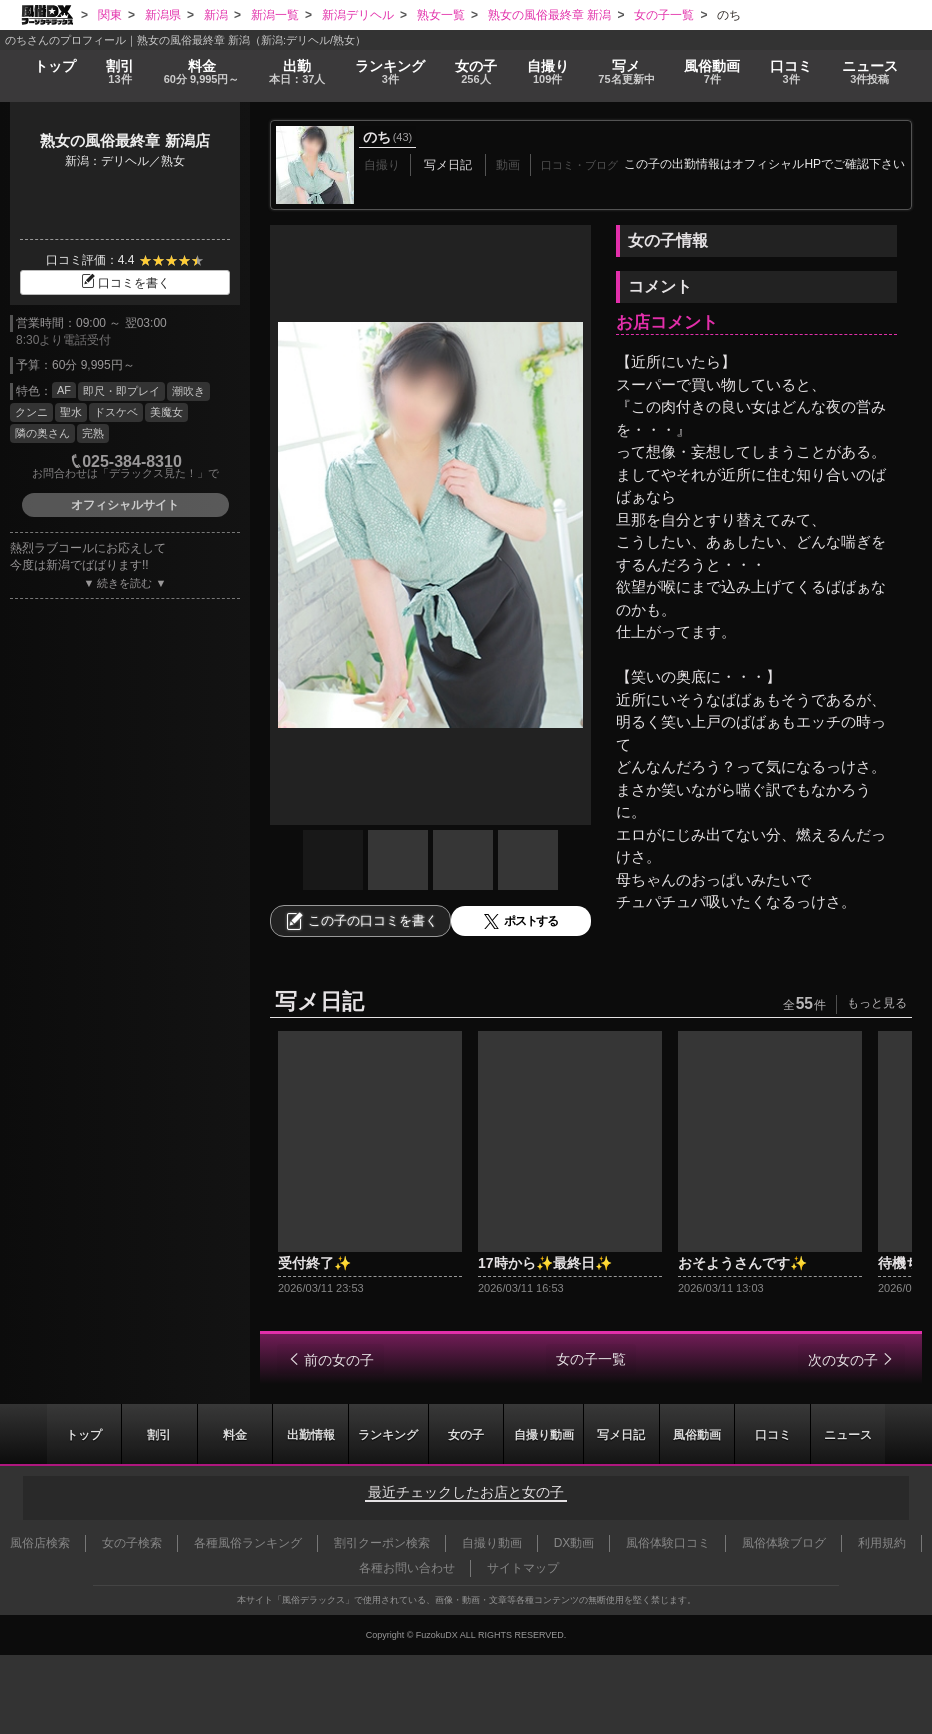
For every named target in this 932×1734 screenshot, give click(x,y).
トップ (54, 65)
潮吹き (188, 391)
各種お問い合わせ (407, 1568)
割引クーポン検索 (382, 1543)
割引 (119, 72)
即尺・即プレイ (121, 391)
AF (64, 390)
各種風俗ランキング (248, 1543)
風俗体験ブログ (784, 1543)
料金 (202, 72)
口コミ (793, 72)
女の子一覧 (591, 1359)
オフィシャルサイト (125, 505)
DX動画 (574, 1543)
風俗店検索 (40, 1543)
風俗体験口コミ (668, 1543)
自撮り (549, 72)
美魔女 (166, 412)
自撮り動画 (544, 1434)
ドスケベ (116, 412)
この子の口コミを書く (361, 921)
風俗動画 (715, 72)
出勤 (300, 72)
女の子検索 (132, 1543)
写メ (629, 72)
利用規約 (882, 1543)
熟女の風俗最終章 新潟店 (124, 140)
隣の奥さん (42, 433)
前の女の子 (339, 1360)
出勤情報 (310, 1434)
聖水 (71, 412)
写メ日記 (622, 1434)
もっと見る (877, 1003)
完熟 (93, 433)
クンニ (31, 412)
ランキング (393, 72)
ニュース (871, 72)
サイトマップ (523, 1568)
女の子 (477, 72)
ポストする (521, 921)
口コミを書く (125, 283)
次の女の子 (843, 1360)
